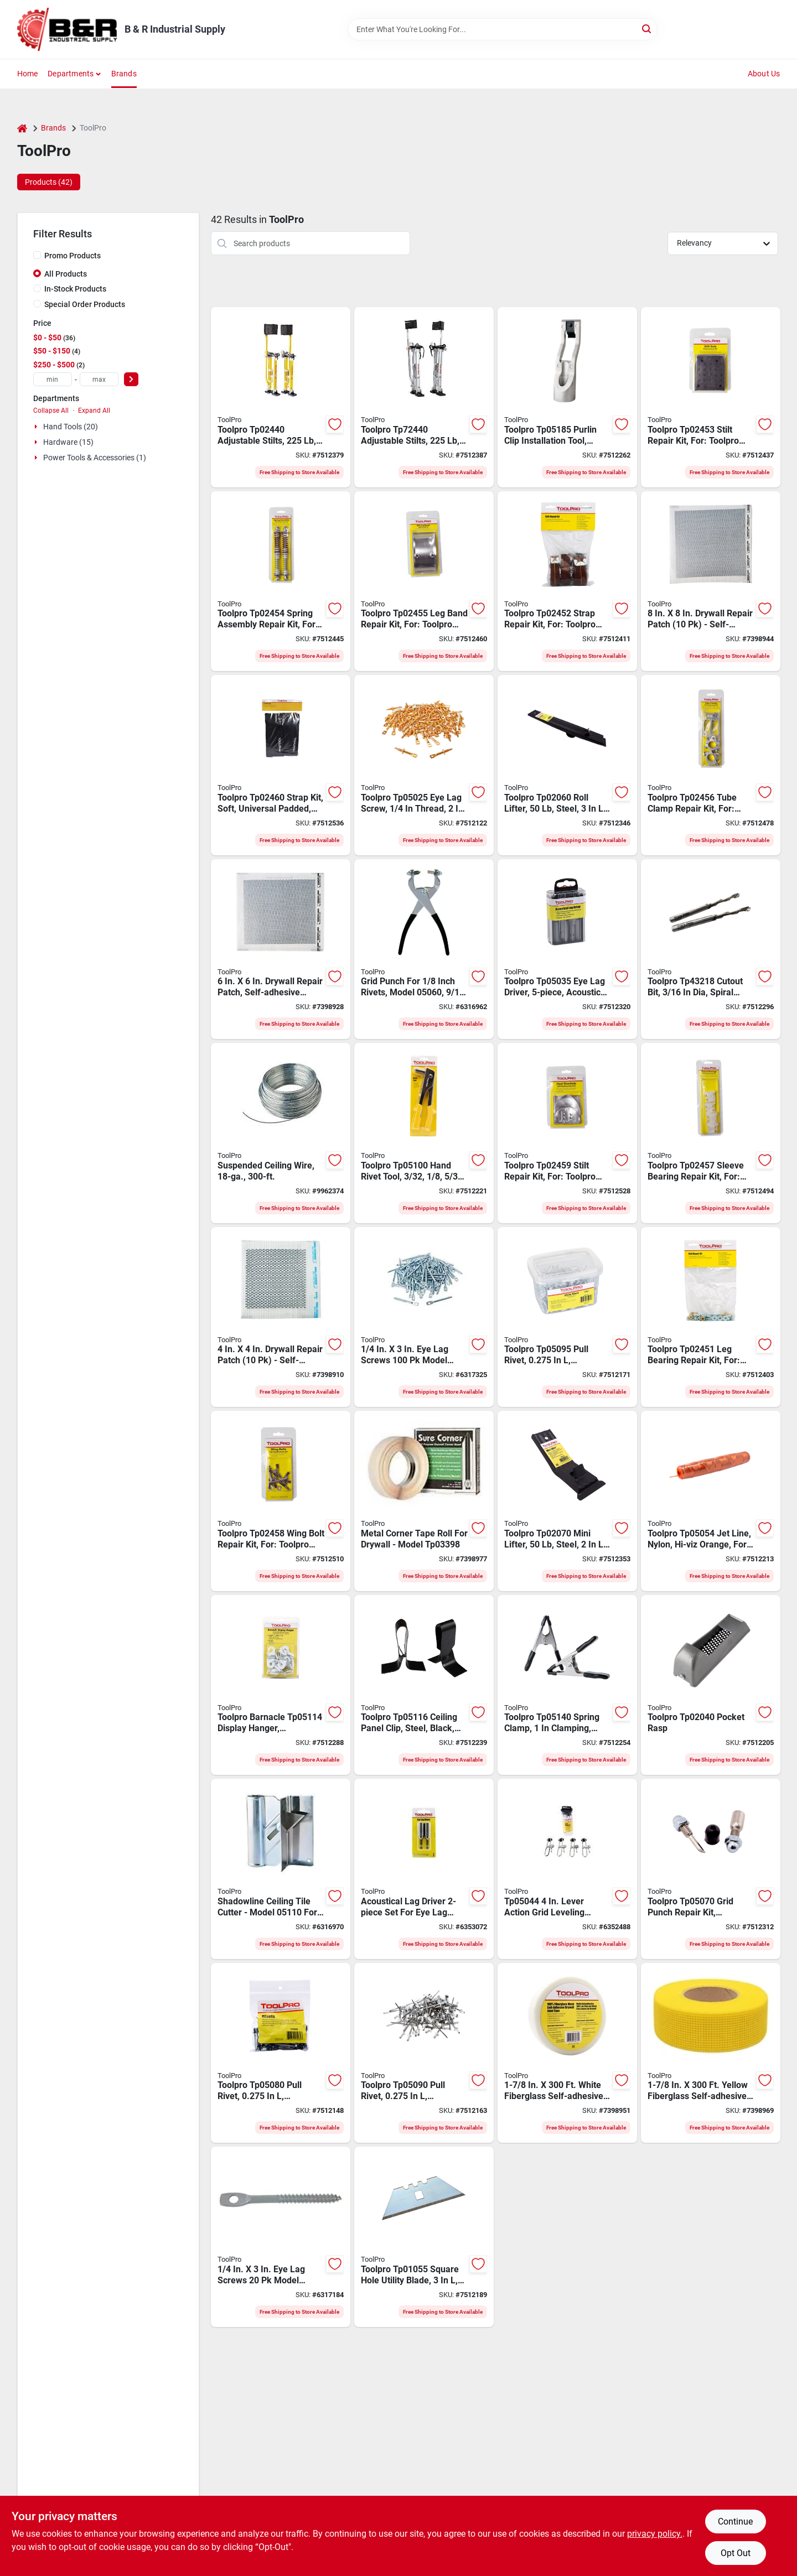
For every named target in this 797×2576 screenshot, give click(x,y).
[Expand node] (37, 426)
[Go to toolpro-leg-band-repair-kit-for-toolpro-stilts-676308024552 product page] (424, 581)
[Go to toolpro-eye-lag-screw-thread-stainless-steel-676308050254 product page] (424, 765)
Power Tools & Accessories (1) (94, 457)
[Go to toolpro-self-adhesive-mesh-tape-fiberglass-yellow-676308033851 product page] (710, 2053)
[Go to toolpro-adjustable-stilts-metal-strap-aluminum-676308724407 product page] (424, 397)
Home (27, 73)
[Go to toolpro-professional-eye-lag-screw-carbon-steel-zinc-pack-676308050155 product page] (424, 1317)
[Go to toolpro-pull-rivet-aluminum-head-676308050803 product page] (280, 2053)
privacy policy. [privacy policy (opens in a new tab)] (654, 2533)
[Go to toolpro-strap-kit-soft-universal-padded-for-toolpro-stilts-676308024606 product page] (280, 765)
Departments (71, 73)
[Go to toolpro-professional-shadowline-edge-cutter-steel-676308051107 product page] (280, 1869)
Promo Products (72, 255)
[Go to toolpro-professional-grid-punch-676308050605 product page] (424, 949)
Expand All (94, 410)
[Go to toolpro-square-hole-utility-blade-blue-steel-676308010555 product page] (424, 2237)
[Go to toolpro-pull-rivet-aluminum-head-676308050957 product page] (567, 1317)
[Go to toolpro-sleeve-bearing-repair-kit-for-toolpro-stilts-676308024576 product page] (710, 1133)
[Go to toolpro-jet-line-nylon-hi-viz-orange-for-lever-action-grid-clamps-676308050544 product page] (710, 1501)
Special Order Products (84, 304)
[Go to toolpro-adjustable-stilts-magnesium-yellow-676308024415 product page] (280, 397)
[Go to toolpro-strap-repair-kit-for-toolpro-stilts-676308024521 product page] (567, 581)
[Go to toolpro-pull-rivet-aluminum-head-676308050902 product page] (424, 2053)
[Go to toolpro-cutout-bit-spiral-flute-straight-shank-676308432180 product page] (710, 949)
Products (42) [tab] (49, 182)
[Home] (22, 128)
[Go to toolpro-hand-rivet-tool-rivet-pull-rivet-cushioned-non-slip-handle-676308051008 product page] (424, 1133)
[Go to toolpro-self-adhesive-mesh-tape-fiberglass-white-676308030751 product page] (567, 2053)
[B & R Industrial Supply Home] (67, 29)
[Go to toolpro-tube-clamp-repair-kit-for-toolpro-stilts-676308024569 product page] (710, 765)
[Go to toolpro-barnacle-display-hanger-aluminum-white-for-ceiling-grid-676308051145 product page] (280, 1685)
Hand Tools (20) (70, 426)
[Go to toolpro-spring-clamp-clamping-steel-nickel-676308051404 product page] (567, 1685)
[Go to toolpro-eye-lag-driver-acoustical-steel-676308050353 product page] (567, 949)
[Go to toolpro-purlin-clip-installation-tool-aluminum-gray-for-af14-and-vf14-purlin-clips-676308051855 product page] (567, 397)
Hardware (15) (68, 442)
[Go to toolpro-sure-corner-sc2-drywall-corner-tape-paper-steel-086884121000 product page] (424, 1501)
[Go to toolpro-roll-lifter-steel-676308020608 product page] (567, 765)
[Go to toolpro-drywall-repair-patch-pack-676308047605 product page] (280, 949)
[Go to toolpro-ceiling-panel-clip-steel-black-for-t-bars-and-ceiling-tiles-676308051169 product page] (424, 1685)
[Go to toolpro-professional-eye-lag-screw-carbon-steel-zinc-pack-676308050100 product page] (280, 2237)
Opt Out (736, 2553)
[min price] (52, 379)
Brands (124, 73)
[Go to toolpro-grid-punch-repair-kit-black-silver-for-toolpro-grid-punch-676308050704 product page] (710, 1869)
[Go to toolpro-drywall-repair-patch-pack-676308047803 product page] (710, 581)
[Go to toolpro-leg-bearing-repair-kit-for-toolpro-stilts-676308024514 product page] (710, 1317)
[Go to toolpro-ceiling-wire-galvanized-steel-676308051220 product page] (280, 1133)
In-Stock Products (75, 289)
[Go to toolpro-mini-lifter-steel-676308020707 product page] (567, 1501)
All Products (65, 274)
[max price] (99, 379)
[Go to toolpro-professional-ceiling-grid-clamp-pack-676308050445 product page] (567, 1869)
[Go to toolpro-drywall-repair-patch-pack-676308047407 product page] (280, 1317)
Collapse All (51, 410)
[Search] (647, 28)
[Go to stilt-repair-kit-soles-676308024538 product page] (710, 397)
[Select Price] (131, 379)
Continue (735, 2521)
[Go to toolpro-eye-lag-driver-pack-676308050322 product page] (424, 1869)
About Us (764, 73)
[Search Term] (503, 29)
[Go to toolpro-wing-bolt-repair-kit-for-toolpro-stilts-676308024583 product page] (280, 1501)
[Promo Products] (37, 255)
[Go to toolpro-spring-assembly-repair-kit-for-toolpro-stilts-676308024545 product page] (280, 581)
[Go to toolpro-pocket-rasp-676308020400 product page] (710, 1685)
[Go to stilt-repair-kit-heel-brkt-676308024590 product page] (567, 1133)
